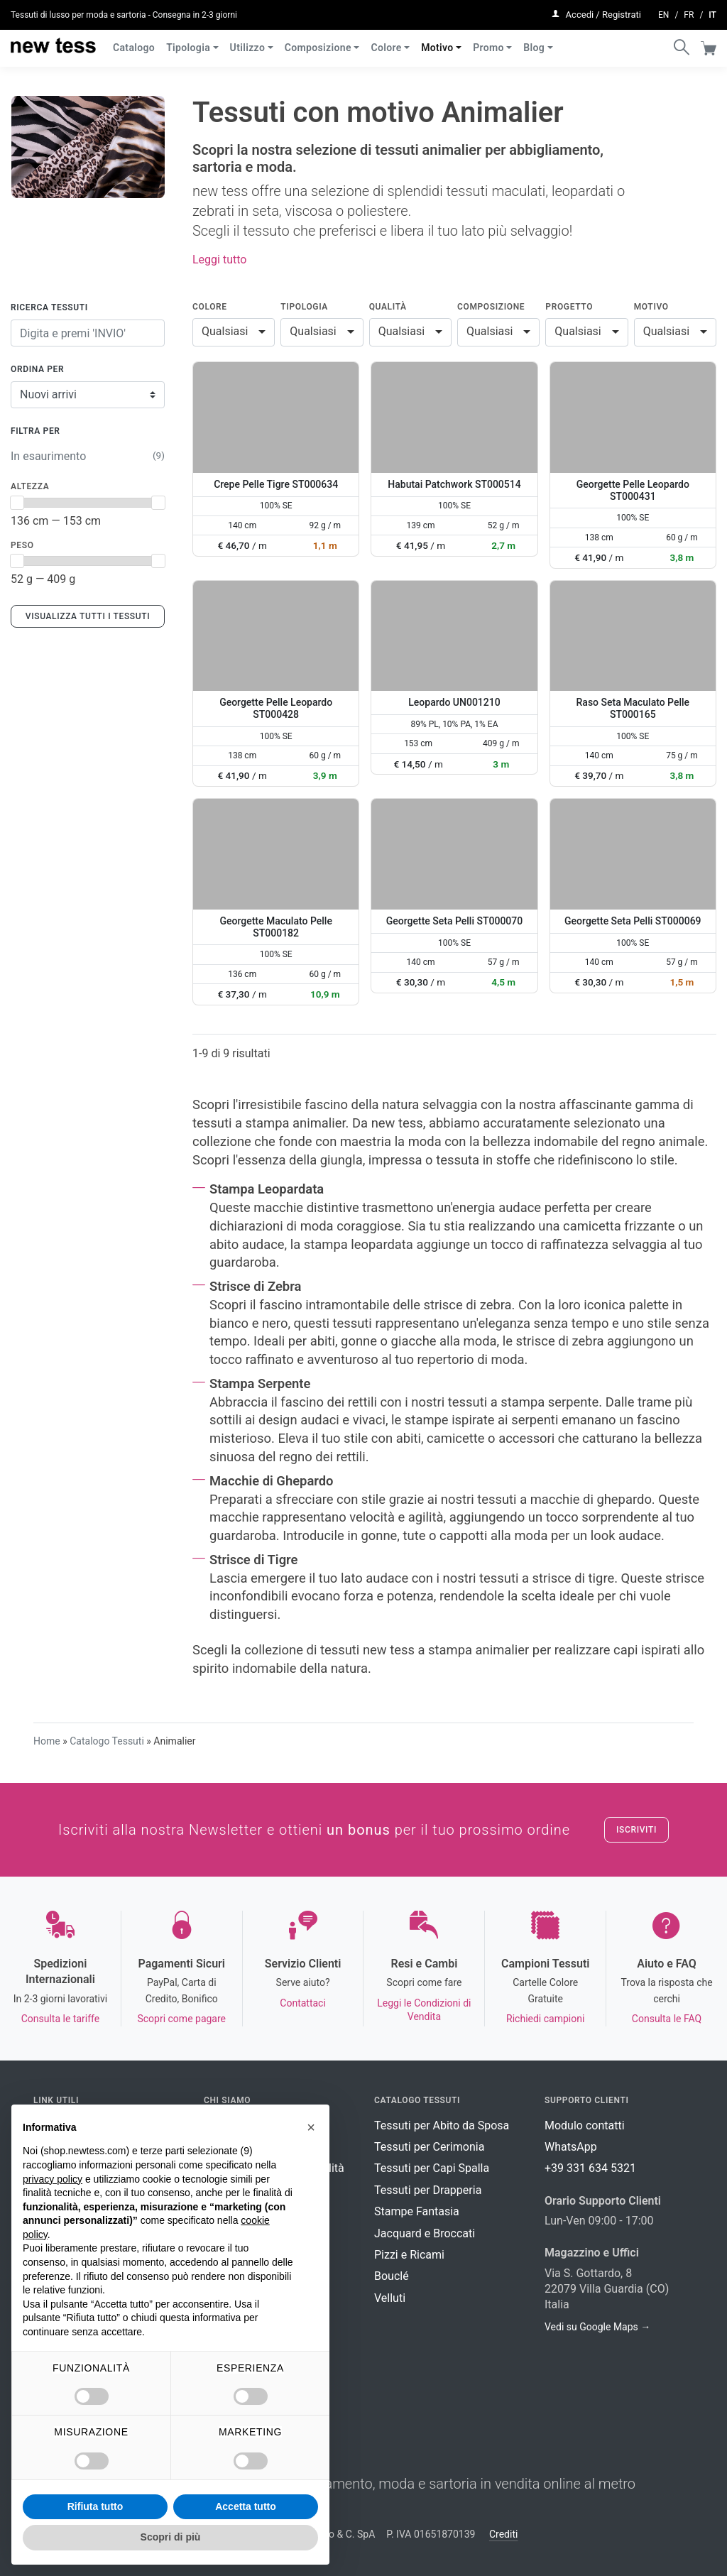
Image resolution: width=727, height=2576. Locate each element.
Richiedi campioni (545, 2018)
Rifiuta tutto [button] (95, 2506)
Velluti (389, 2298)
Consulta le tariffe (60, 2018)
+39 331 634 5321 (590, 2168)
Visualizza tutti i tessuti (88, 616)
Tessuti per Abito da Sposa (441, 2125)
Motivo (437, 41)
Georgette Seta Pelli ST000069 (632, 921)
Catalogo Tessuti (107, 1741)
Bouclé (391, 2276)
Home (46, 1741)
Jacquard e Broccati (424, 2233)
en (663, 11)
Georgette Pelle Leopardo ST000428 (275, 708)
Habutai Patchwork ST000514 (454, 484)
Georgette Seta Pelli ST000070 (454, 921)
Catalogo (134, 41)
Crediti (503, 2534)
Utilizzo (248, 41)
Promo (488, 41)
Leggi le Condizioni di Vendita (424, 2010)
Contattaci (303, 2003)
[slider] (17, 503)
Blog (534, 41)
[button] (311, 2127)
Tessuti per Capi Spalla (431, 2168)
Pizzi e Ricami (409, 2254)
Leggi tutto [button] (219, 259)
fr (689, 11)
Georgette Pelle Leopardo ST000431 (632, 490)
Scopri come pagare (181, 2018)
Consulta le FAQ (666, 2018)
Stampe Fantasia (416, 2211)
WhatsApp (571, 2147)
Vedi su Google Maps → (597, 2326)
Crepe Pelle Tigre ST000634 (276, 484)
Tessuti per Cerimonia (429, 2147)
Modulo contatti (585, 2125)
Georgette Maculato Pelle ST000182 (275, 927)
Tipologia (188, 41)
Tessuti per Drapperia (427, 2190)
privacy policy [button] (52, 2179)
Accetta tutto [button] (245, 2506)
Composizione (318, 41)
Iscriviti (636, 1830)
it (712, 11)
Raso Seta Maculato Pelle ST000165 (633, 708)
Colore (386, 41)
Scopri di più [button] (171, 2537)
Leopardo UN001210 (454, 702)
